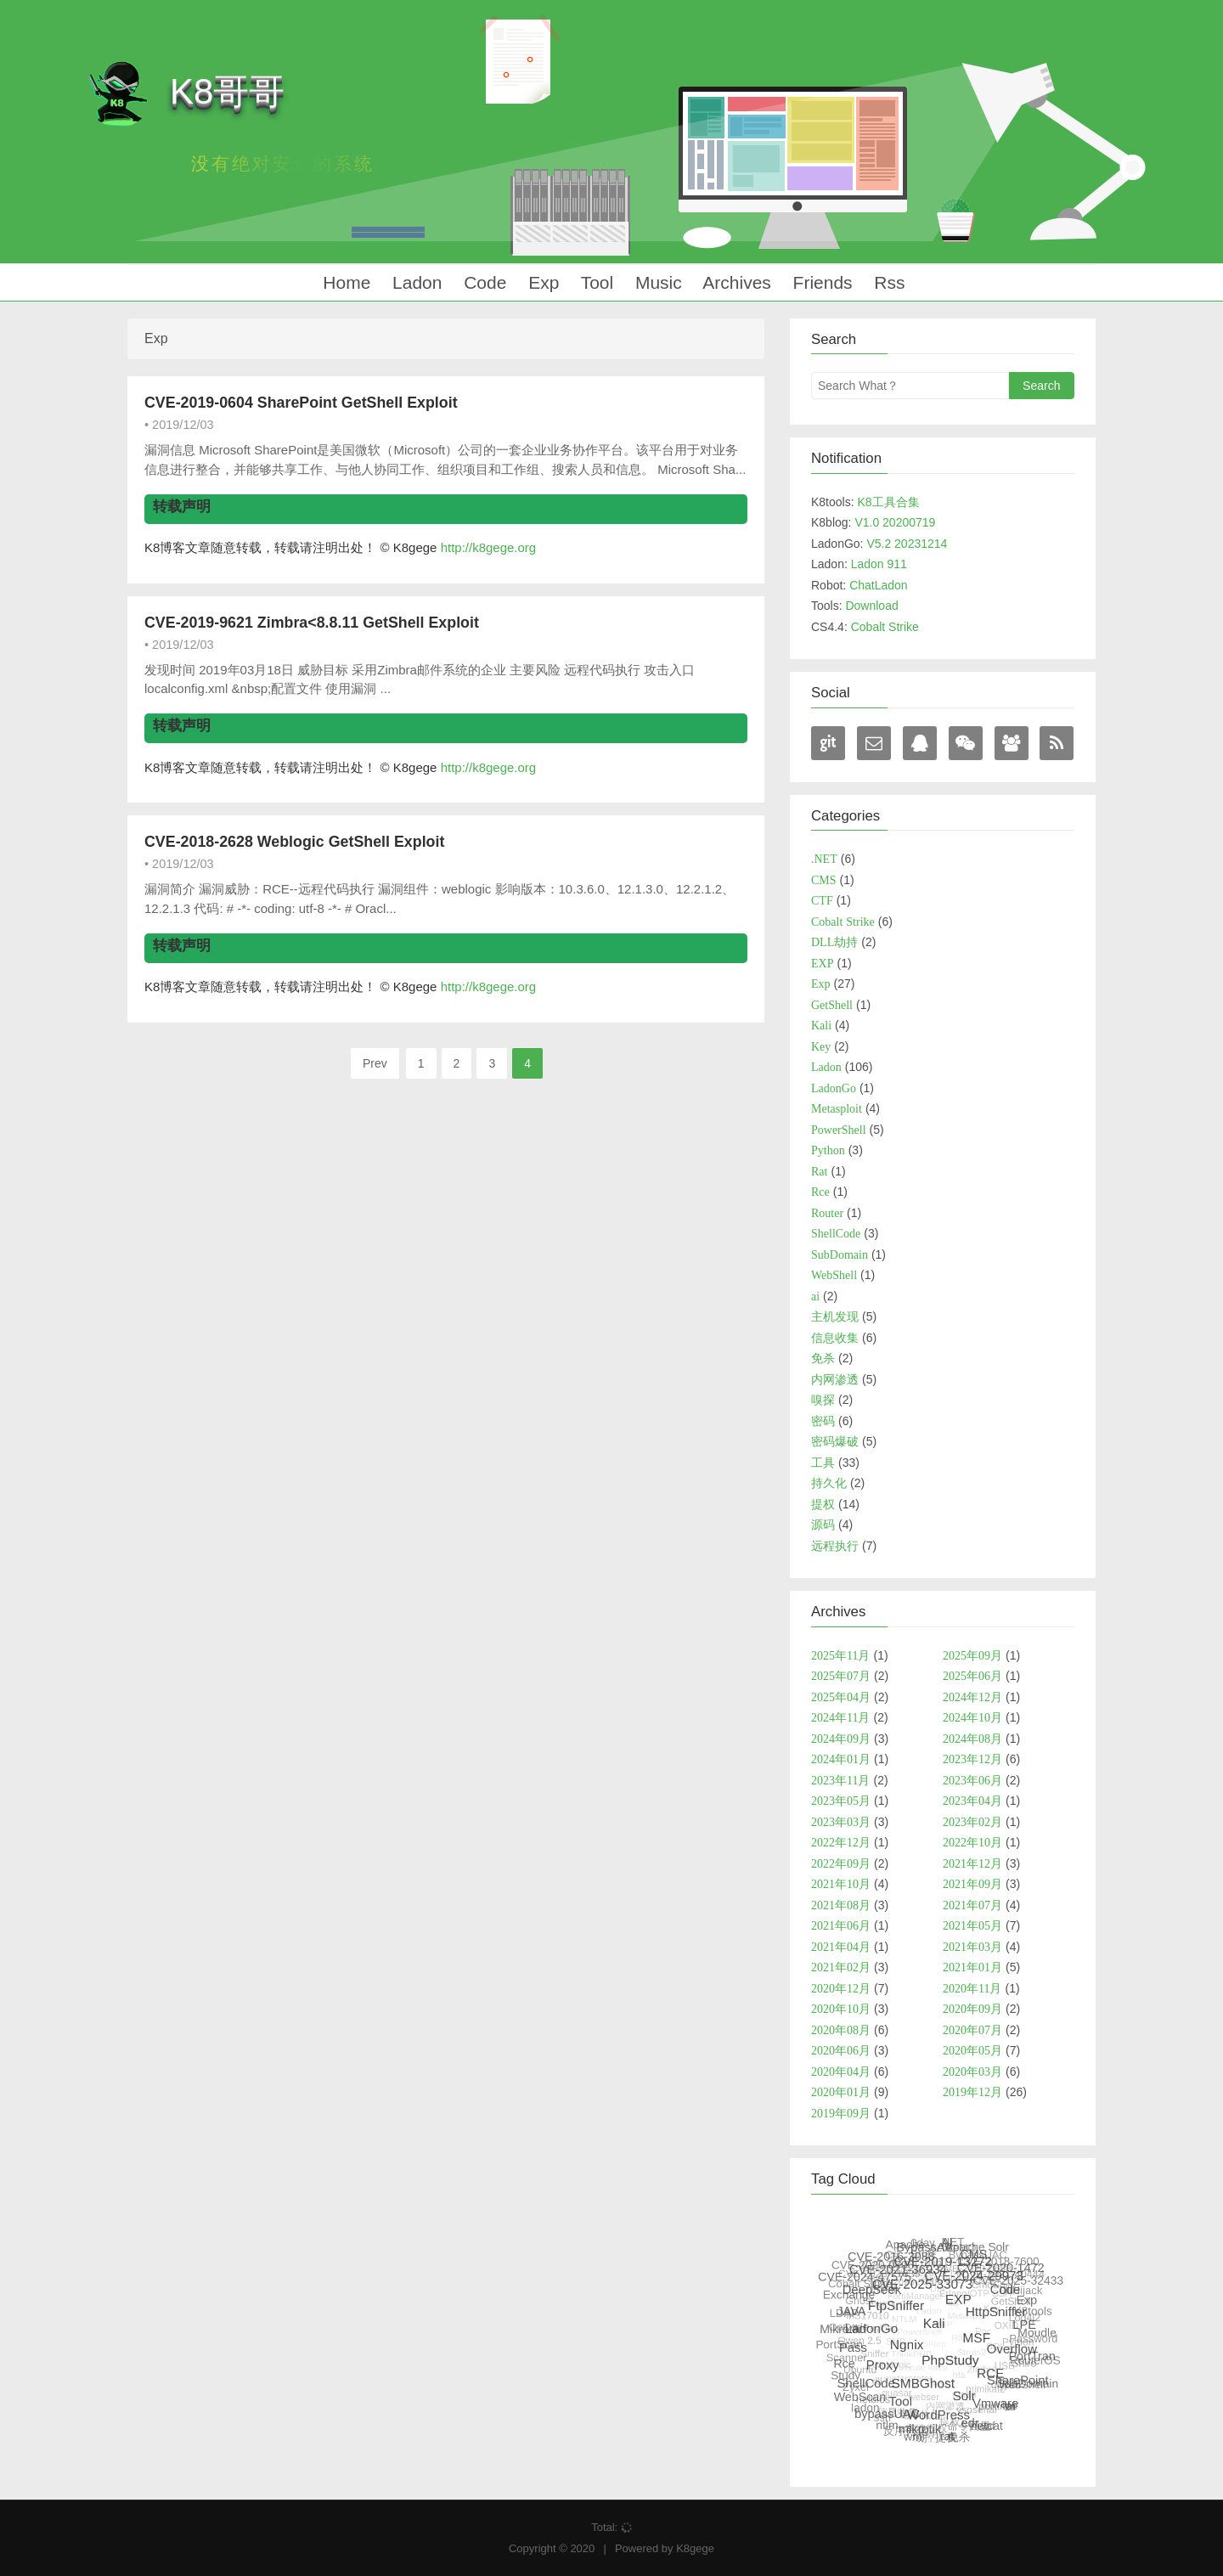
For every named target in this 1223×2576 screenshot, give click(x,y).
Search (1041, 385)
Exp (541, 282)
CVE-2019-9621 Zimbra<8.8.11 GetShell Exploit (311, 622)
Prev (375, 1063)
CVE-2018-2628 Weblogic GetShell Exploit (294, 841)
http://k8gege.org (489, 547)
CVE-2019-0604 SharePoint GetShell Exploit (301, 402)
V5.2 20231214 (906, 543)
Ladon (414, 282)
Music (656, 282)
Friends (820, 282)
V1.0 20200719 (894, 522)
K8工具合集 (888, 502)
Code (482, 282)
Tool (594, 282)
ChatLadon (878, 585)
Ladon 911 (879, 564)
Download (871, 605)
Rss (887, 282)
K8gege (695, 2548)
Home (344, 282)
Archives (735, 282)
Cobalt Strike (885, 627)
